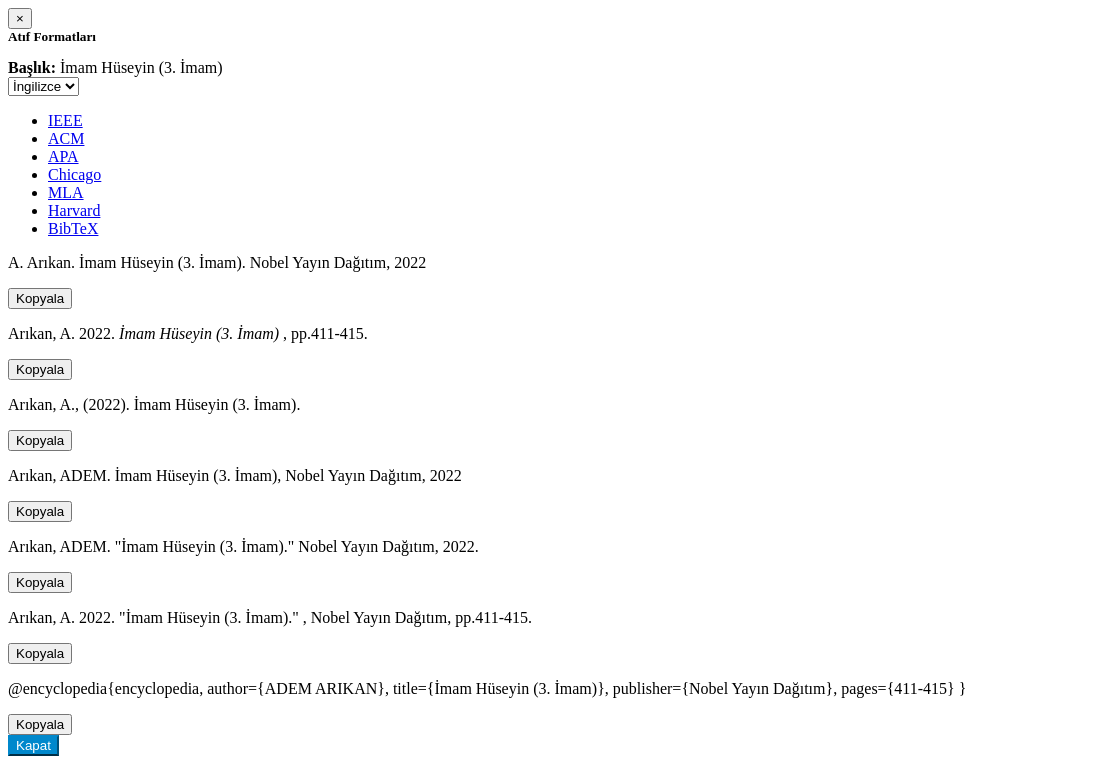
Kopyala (40, 298)
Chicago (74, 174)
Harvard (74, 210)
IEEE (65, 120)
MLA (66, 192)
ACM (66, 138)
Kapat (33, 745)
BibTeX (73, 228)
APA (63, 156)
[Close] (20, 18)
